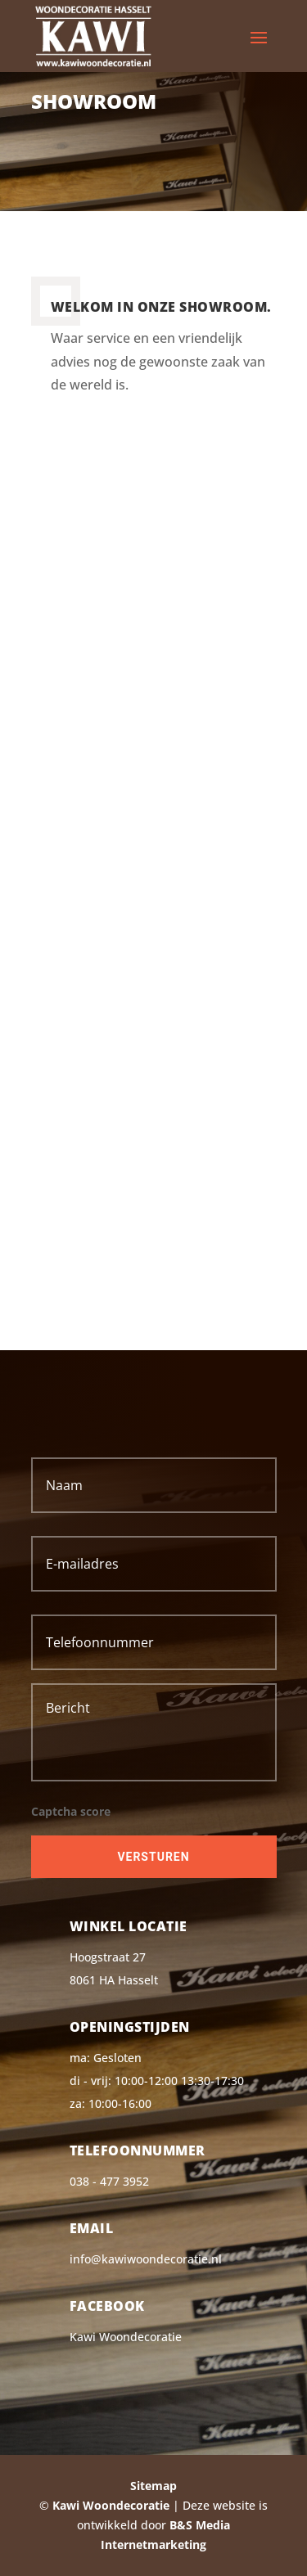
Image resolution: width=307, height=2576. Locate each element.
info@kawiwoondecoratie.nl (146, 2259)
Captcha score (71, 1811)
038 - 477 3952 (109, 2181)
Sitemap (153, 2485)
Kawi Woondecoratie (126, 2336)
